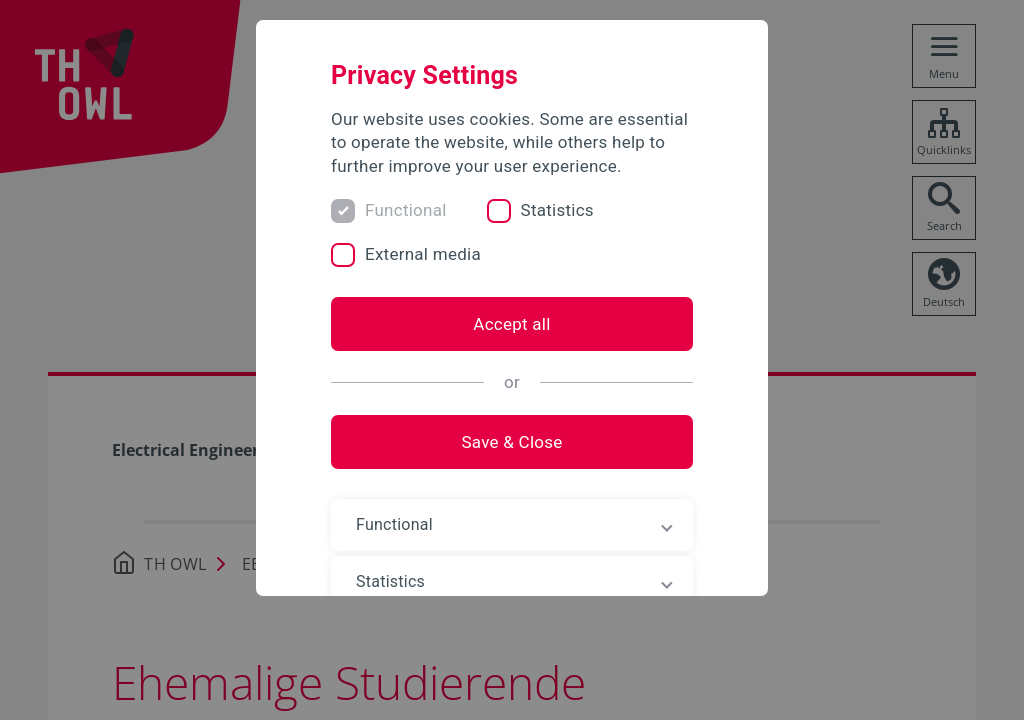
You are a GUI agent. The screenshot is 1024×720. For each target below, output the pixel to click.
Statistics (557, 210)
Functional (406, 210)
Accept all (511, 324)
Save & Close (511, 442)
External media (423, 254)
